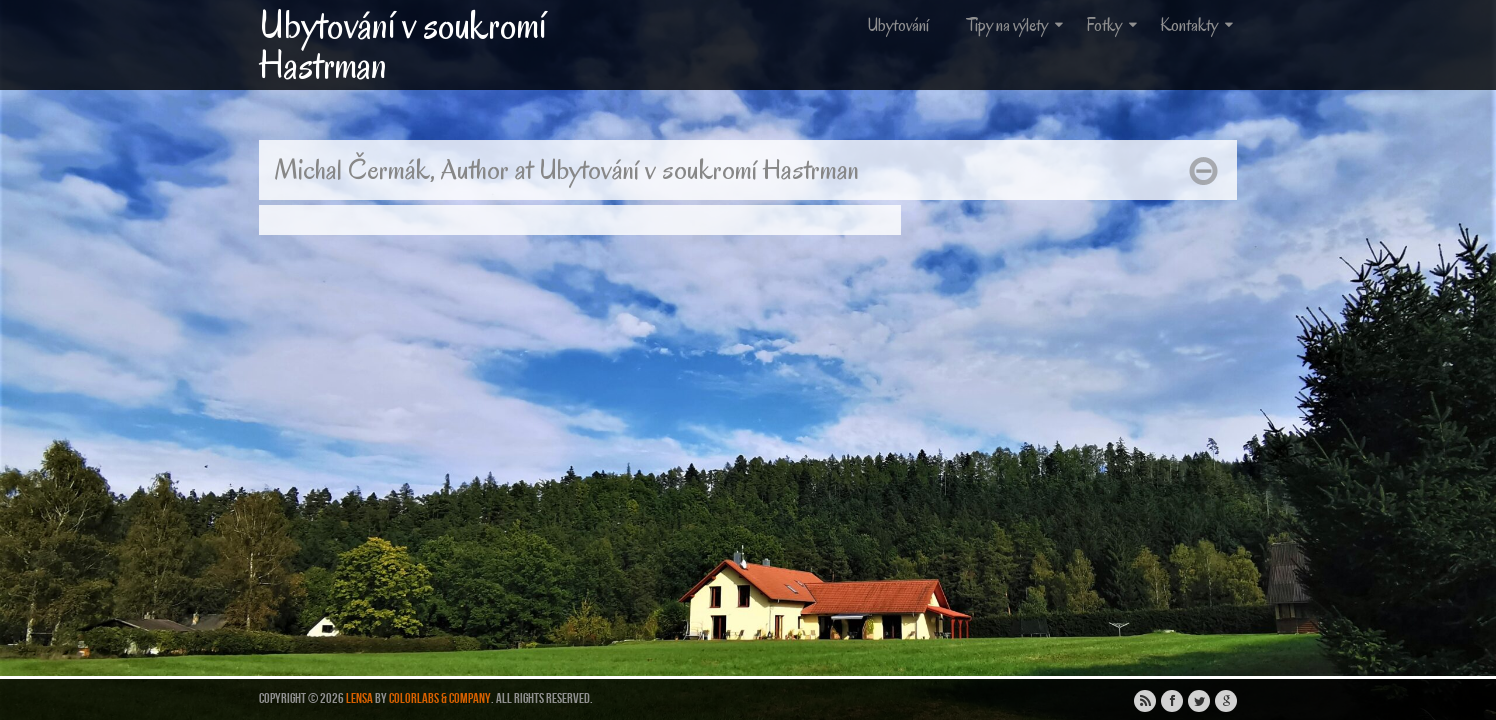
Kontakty (1198, 25)
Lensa (359, 698)
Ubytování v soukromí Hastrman (402, 45)
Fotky (1113, 25)
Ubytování (898, 25)
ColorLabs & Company (440, 698)
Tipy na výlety (1017, 25)
